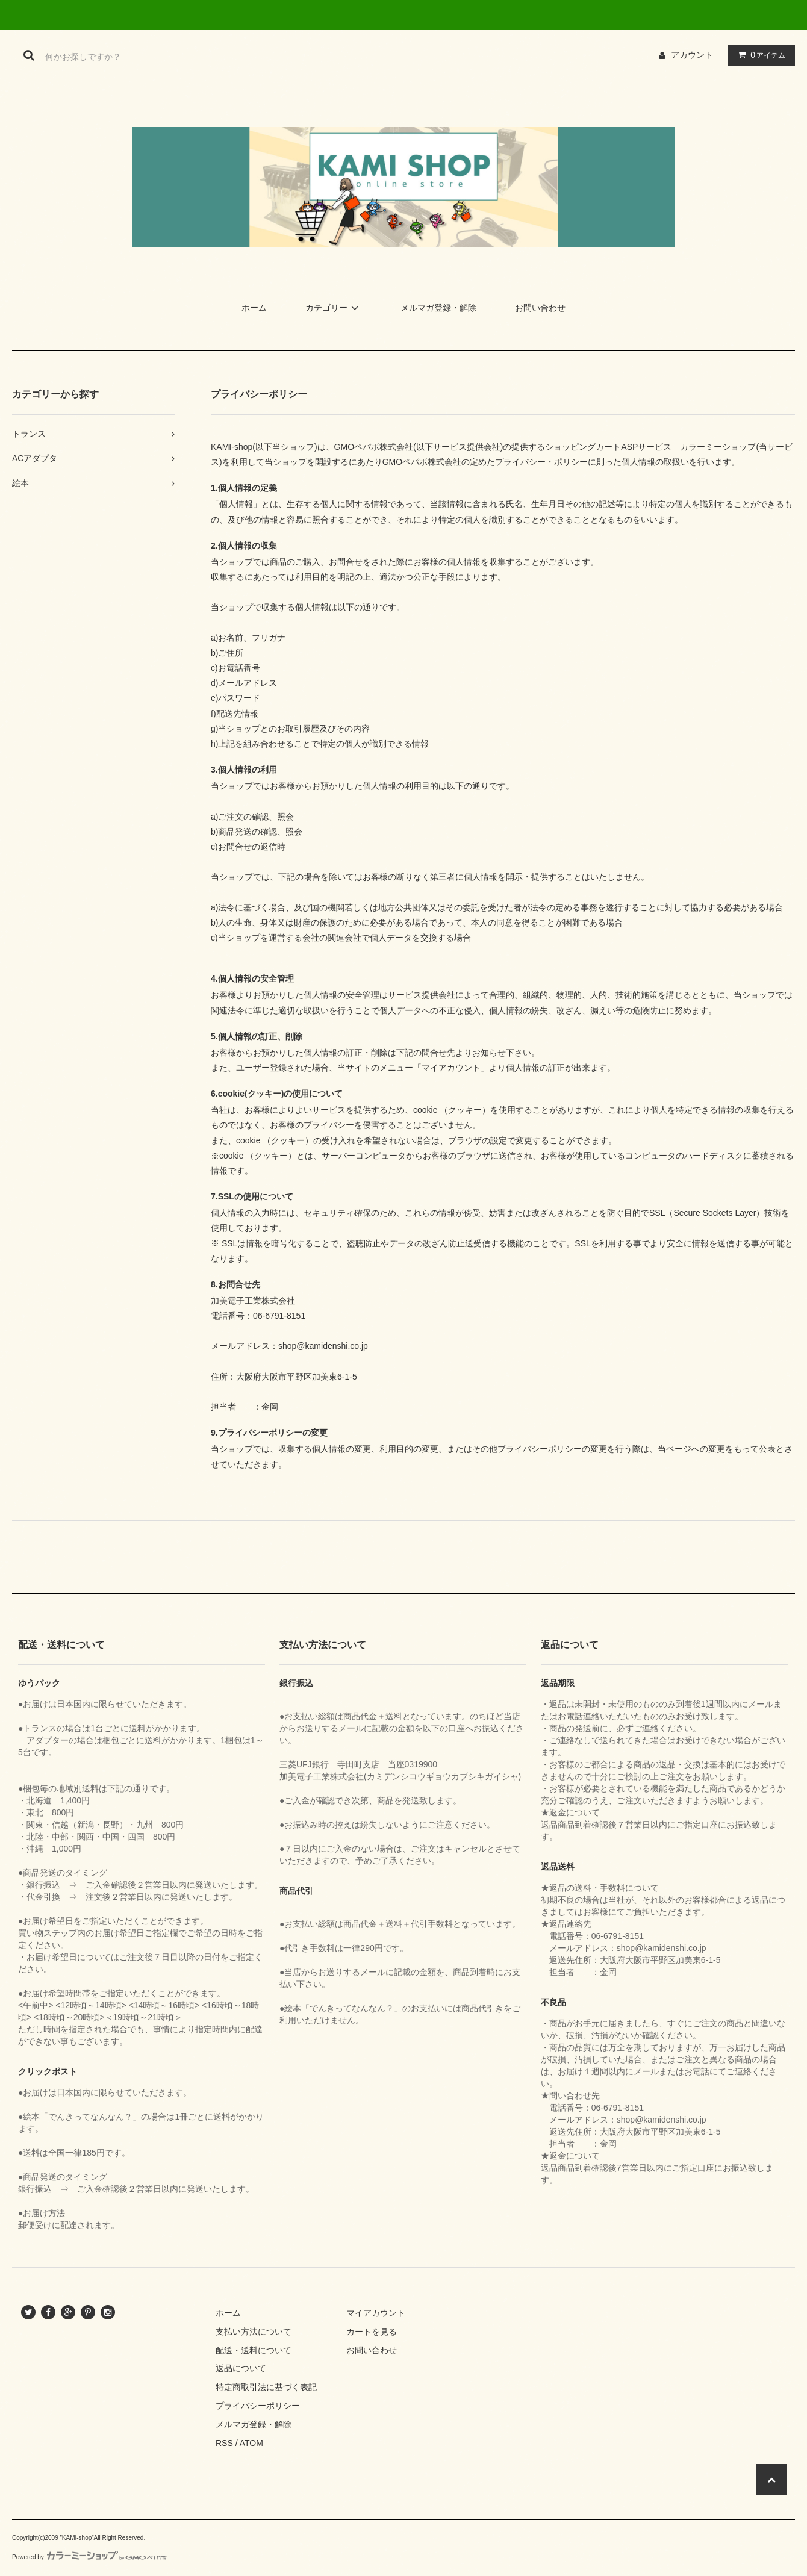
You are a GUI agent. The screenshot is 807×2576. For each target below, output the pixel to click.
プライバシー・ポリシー (541, 462)
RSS (224, 2443)
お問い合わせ (540, 308)
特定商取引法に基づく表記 (266, 2387)
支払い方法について (253, 2331)
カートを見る (371, 2331)
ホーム (254, 308)
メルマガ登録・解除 (438, 308)
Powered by (89, 2557)
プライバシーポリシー (258, 2405)
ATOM (251, 2443)
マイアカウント (375, 2313)
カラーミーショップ (718, 447)
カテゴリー (333, 308)
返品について (241, 2368)
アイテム (758, 55)
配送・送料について (253, 2350)
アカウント (692, 55)
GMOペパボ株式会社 (373, 447)
